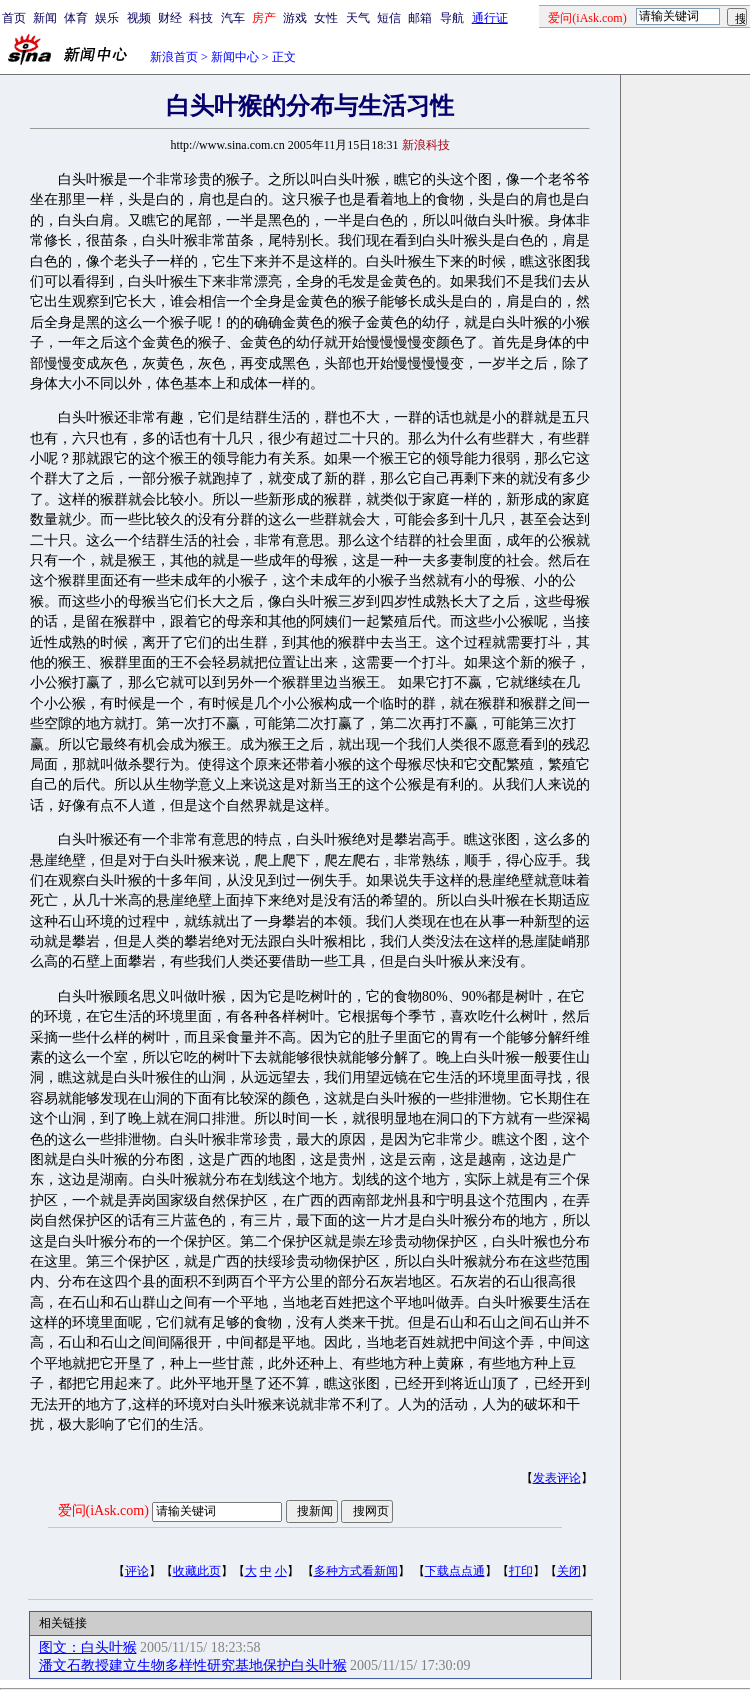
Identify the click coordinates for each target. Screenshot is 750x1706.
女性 (326, 18)
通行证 (490, 18)
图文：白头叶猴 (88, 1647)
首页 (14, 18)
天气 (358, 18)
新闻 (45, 18)
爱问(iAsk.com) (103, 1510)
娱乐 (107, 18)
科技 (201, 18)
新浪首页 (174, 57)
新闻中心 (235, 57)
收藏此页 (197, 1571)
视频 (139, 18)
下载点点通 (455, 1571)
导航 (452, 18)
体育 (76, 18)
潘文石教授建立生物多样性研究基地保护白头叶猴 (193, 1665)
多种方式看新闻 (356, 1571)
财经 (170, 18)
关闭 (569, 1571)
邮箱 (420, 18)
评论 (137, 1571)
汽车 (233, 18)
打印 (521, 1571)
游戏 (295, 18)
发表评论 (557, 1478)
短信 (389, 18)
